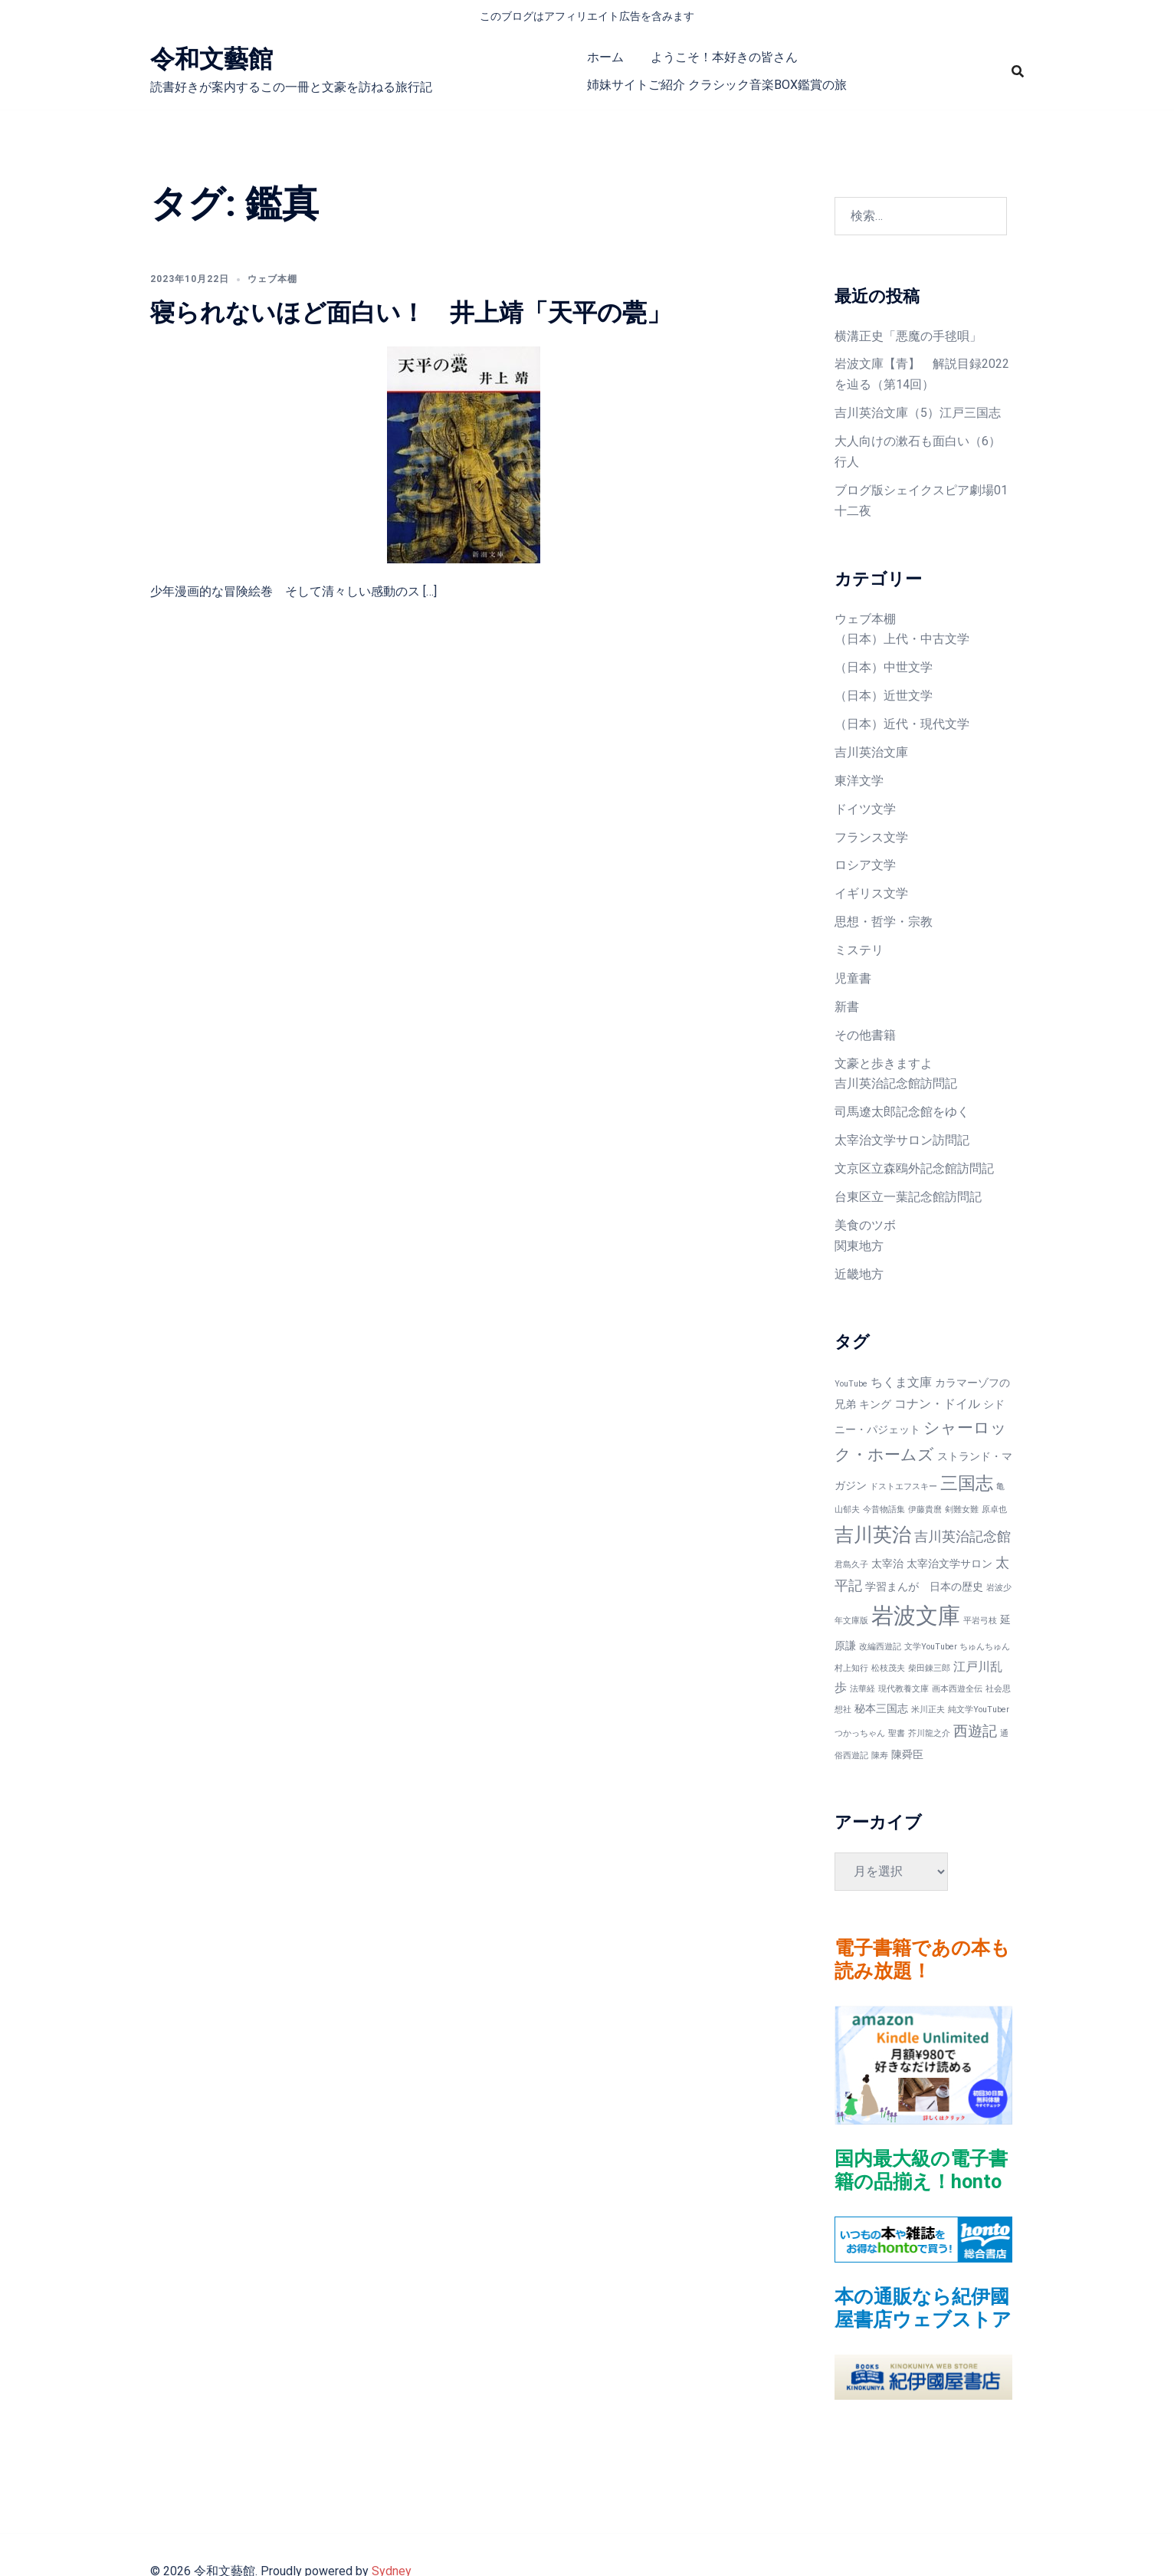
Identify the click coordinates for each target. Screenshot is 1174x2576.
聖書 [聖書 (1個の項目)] (896, 1733)
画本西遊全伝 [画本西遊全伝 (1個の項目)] (957, 1689)
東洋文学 (859, 780)
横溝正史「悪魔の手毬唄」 (908, 336)
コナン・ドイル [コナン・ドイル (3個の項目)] (937, 1403)
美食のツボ (865, 1225)
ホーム (605, 57)
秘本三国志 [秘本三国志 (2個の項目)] (881, 1708)
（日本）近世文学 (884, 695)
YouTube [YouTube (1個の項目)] (851, 1384)
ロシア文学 (865, 865)
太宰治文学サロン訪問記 (902, 1140)
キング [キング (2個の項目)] (875, 1404)
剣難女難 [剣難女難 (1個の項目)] (962, 1509)
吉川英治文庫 (871, 752)
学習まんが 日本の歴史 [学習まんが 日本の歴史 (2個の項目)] (924, 1586)
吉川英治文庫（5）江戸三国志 (918, 412)
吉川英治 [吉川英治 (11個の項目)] (873, 1535)
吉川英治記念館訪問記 (896, 1083)
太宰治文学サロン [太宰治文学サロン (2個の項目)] (949, 1563)
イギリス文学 (871, 893)
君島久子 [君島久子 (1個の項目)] (851, 1565)
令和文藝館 (211, 59)
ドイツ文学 (865, 809)
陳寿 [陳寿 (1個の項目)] (879, 1756)
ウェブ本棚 (272, 279)
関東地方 (859, 1246)
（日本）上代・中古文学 (902, 639)
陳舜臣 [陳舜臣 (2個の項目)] (907, 1754)
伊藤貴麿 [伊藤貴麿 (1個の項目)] (925, 1509)
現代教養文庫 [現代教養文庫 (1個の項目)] (903, 1689)
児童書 (853, 978)
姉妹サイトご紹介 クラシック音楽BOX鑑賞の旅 (717, 84)
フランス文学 (871, 837)
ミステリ (859, 950)
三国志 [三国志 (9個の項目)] (966, 1483)
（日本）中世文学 (884, 667)
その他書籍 (865, 1035)
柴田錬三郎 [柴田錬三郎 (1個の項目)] (929, 1668)
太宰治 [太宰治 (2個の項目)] (887, 1563)
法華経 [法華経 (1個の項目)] (862, 1689)
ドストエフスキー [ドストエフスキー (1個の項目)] (903, 1486)
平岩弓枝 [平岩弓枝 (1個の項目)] (980, 1621)
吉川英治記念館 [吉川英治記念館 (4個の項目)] (962, 1536)
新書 (847, 1006)
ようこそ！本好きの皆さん (724, 57)
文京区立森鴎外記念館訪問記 (914, 1168)
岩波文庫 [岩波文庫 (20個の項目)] (915, 1616)
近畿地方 (859, 1274)
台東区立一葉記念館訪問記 (908, 1197)
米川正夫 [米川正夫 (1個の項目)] (928, 1710)
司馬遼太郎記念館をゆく (902, 1111)
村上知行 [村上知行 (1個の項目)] (851, 1668)
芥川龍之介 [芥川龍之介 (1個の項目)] (929, 1733)
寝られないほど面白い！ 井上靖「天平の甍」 (410, 312)
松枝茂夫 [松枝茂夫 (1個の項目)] (888, 1668)
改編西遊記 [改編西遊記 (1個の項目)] (880, 1647)
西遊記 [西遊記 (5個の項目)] (975, 1731)
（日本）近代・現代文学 (902, 724)
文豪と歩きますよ (884, 1063)
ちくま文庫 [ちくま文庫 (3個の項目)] (901, 1382)
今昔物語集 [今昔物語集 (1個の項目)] (884, 1509)
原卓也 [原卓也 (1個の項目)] (994, 1509)
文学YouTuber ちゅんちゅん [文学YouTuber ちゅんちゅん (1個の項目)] (957, 1647)
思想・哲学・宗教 (884, 921)
